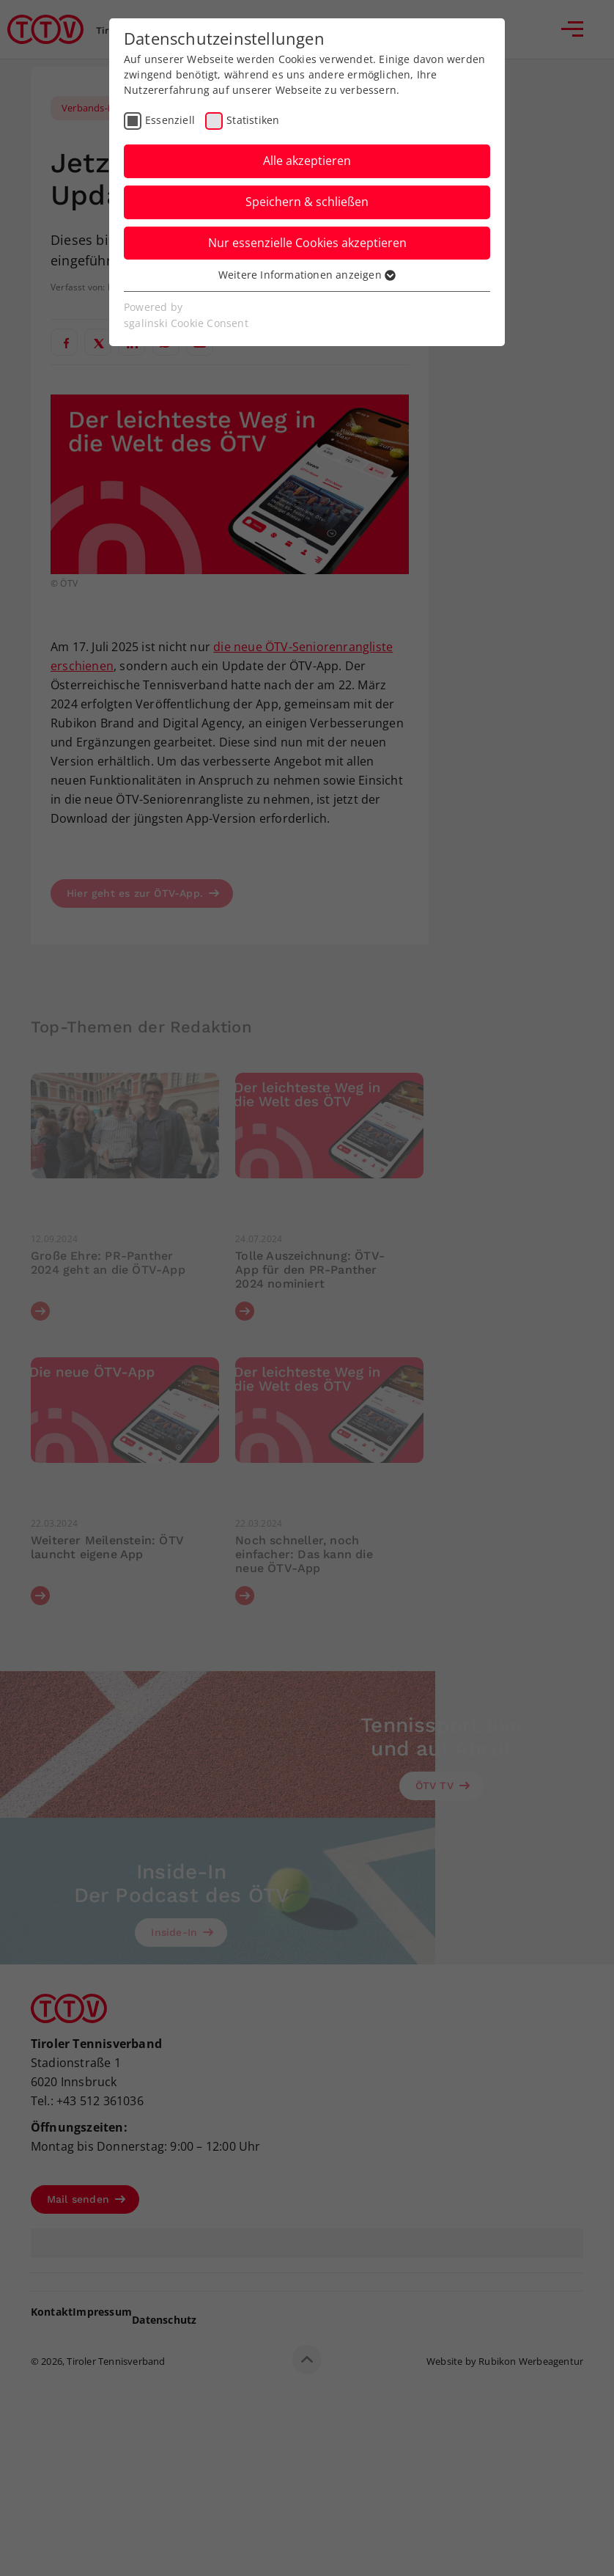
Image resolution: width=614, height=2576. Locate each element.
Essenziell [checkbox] (170, 120)
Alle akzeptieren (307, 161)
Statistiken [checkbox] (252, 120)
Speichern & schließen (307, 202)
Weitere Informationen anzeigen (307, 275)
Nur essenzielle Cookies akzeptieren (307, 243)
